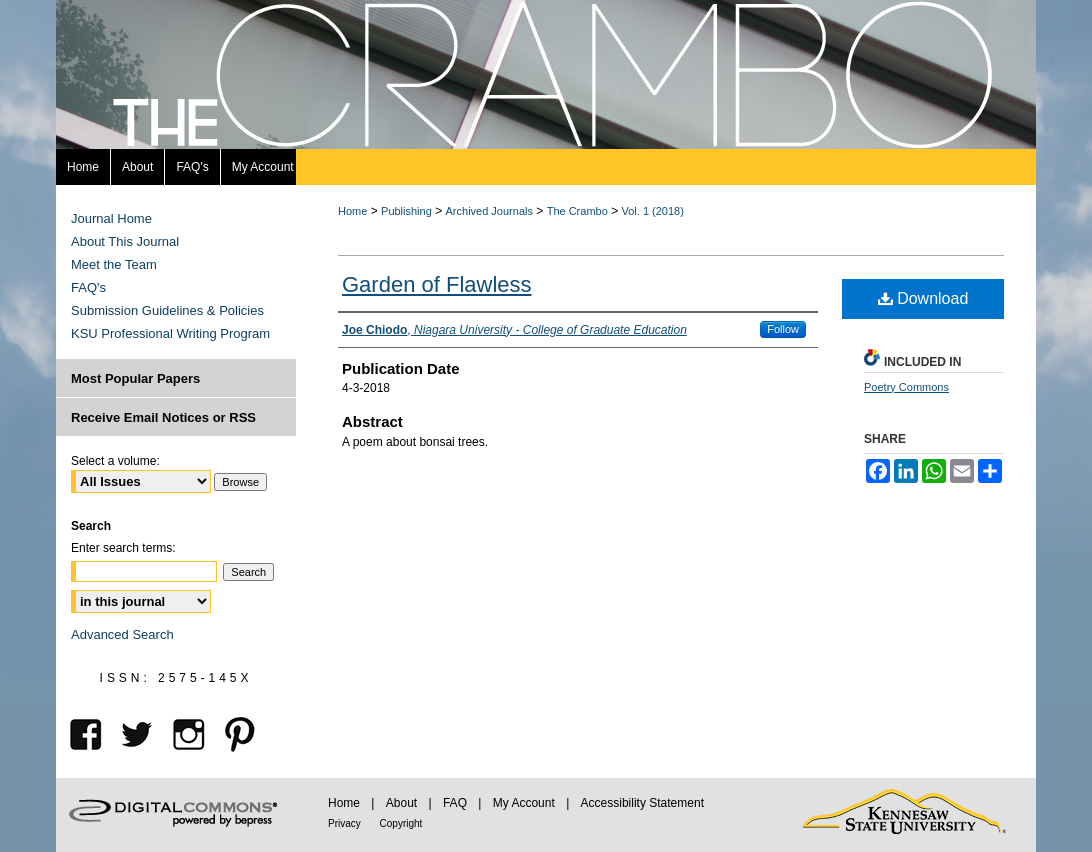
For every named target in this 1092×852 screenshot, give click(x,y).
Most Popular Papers (135, 378)
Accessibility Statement (642, 803)
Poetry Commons (906, 387)
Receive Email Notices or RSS (163, 417)
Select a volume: (115, 461)
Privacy (346, 823)
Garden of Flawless (437, 284)
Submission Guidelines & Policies (167, 310)
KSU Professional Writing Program (170, 333)
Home (352, 211)
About (403, 803)
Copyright (401, 823)
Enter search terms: (123, 548)
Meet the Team (114, 264)
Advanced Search (122, 634)
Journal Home (111, 218)
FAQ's (88, 287)
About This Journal (125, 241)
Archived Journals (489, 211)
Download (923, 298)
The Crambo (577, 211)
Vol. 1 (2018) (653, 211)
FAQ (456, 803)
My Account (525, 803)
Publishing (406, 211)
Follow (783, 329)
